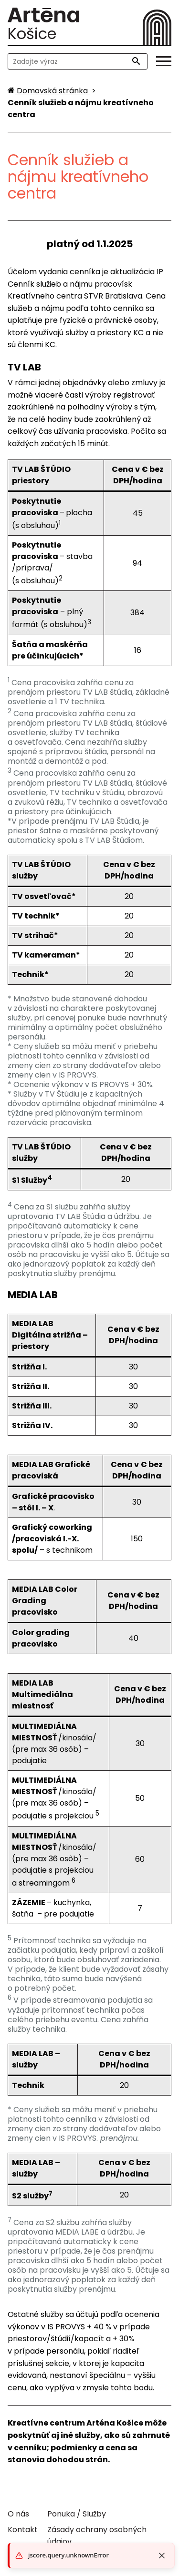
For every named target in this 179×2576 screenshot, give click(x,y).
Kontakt (23, 2529)
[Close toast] (162, 2555)
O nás (18, 2513)
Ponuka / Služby (76, 2513)
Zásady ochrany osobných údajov (97, 2535)
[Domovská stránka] (49, 90)
